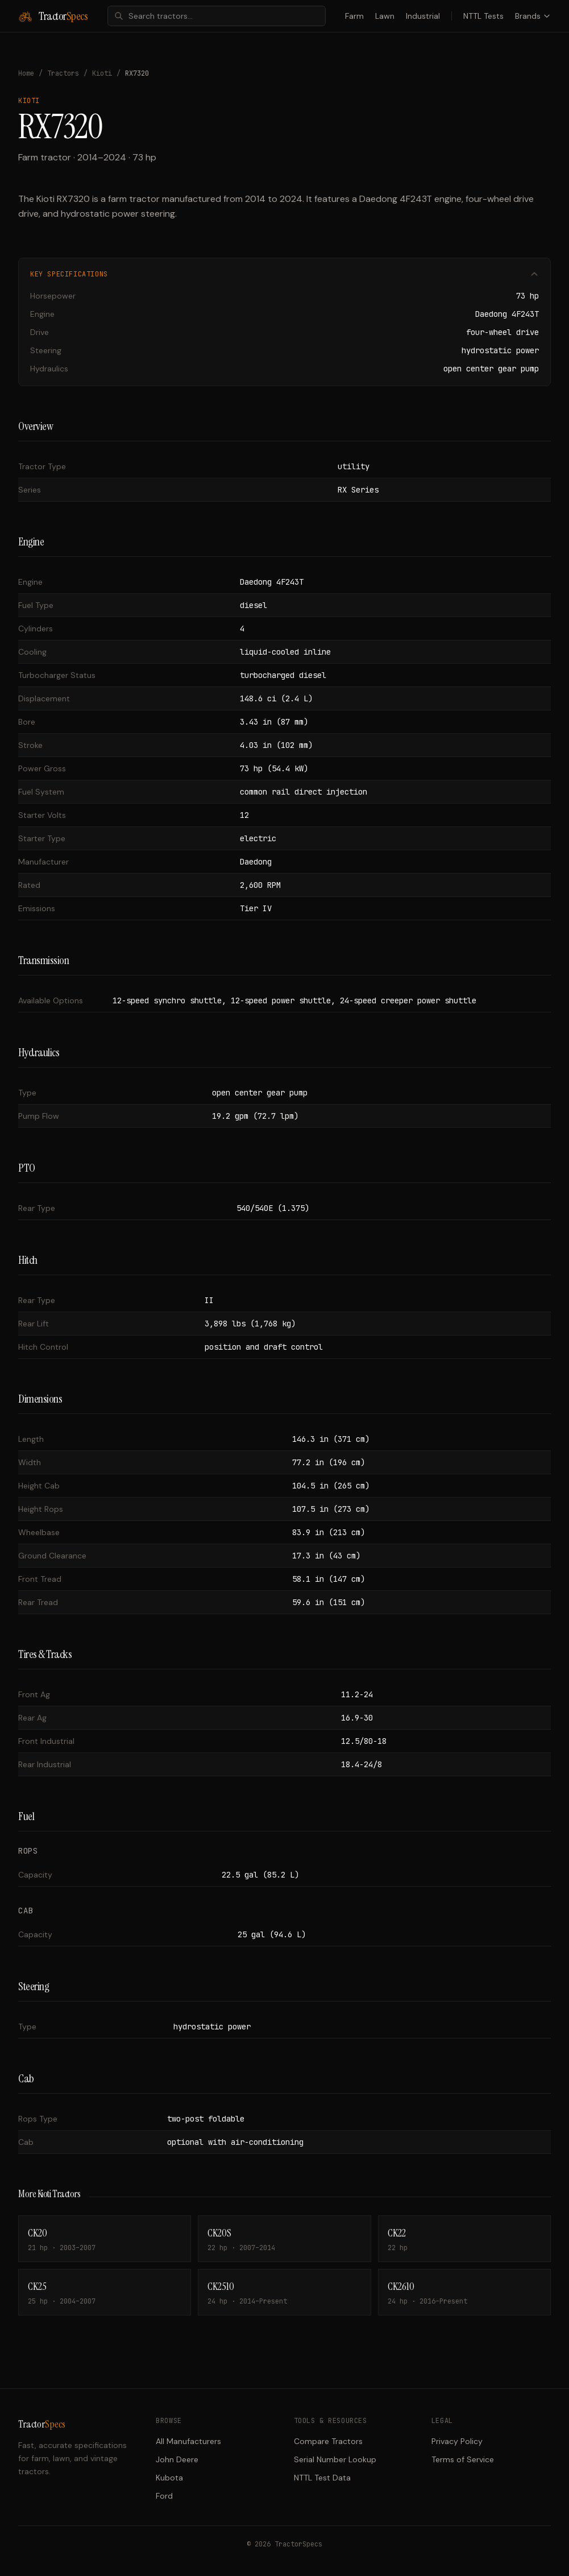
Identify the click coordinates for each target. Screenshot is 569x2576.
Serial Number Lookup (335, 2459)
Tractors (63, 73)
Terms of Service (462, 2459)
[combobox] (216, 16)
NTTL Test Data (322, 2477)
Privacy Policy (457, 2441)
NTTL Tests (483, 16)
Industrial (423, 16)
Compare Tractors (328, 2441)
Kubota (169, 2477)
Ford (164, 2496)
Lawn (384, 16)
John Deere (177, 2459)
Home (26, 73)
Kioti (102, 73)
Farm (354, 16)
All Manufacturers (188, 2441)
